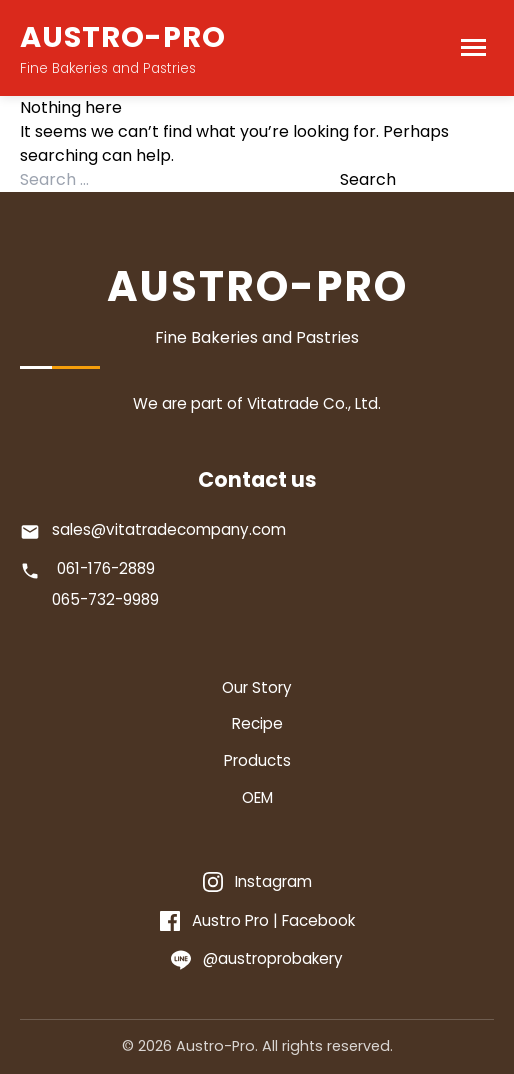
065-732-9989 (105, 599)
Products (257, 760)
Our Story (257, 687)
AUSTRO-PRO (123, 37)
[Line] (257, 959)
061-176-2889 (106, 568)
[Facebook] (257, 921)
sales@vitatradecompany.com (169, 529)
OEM (257, 797)
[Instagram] (257, 882)
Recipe (257, 723)
